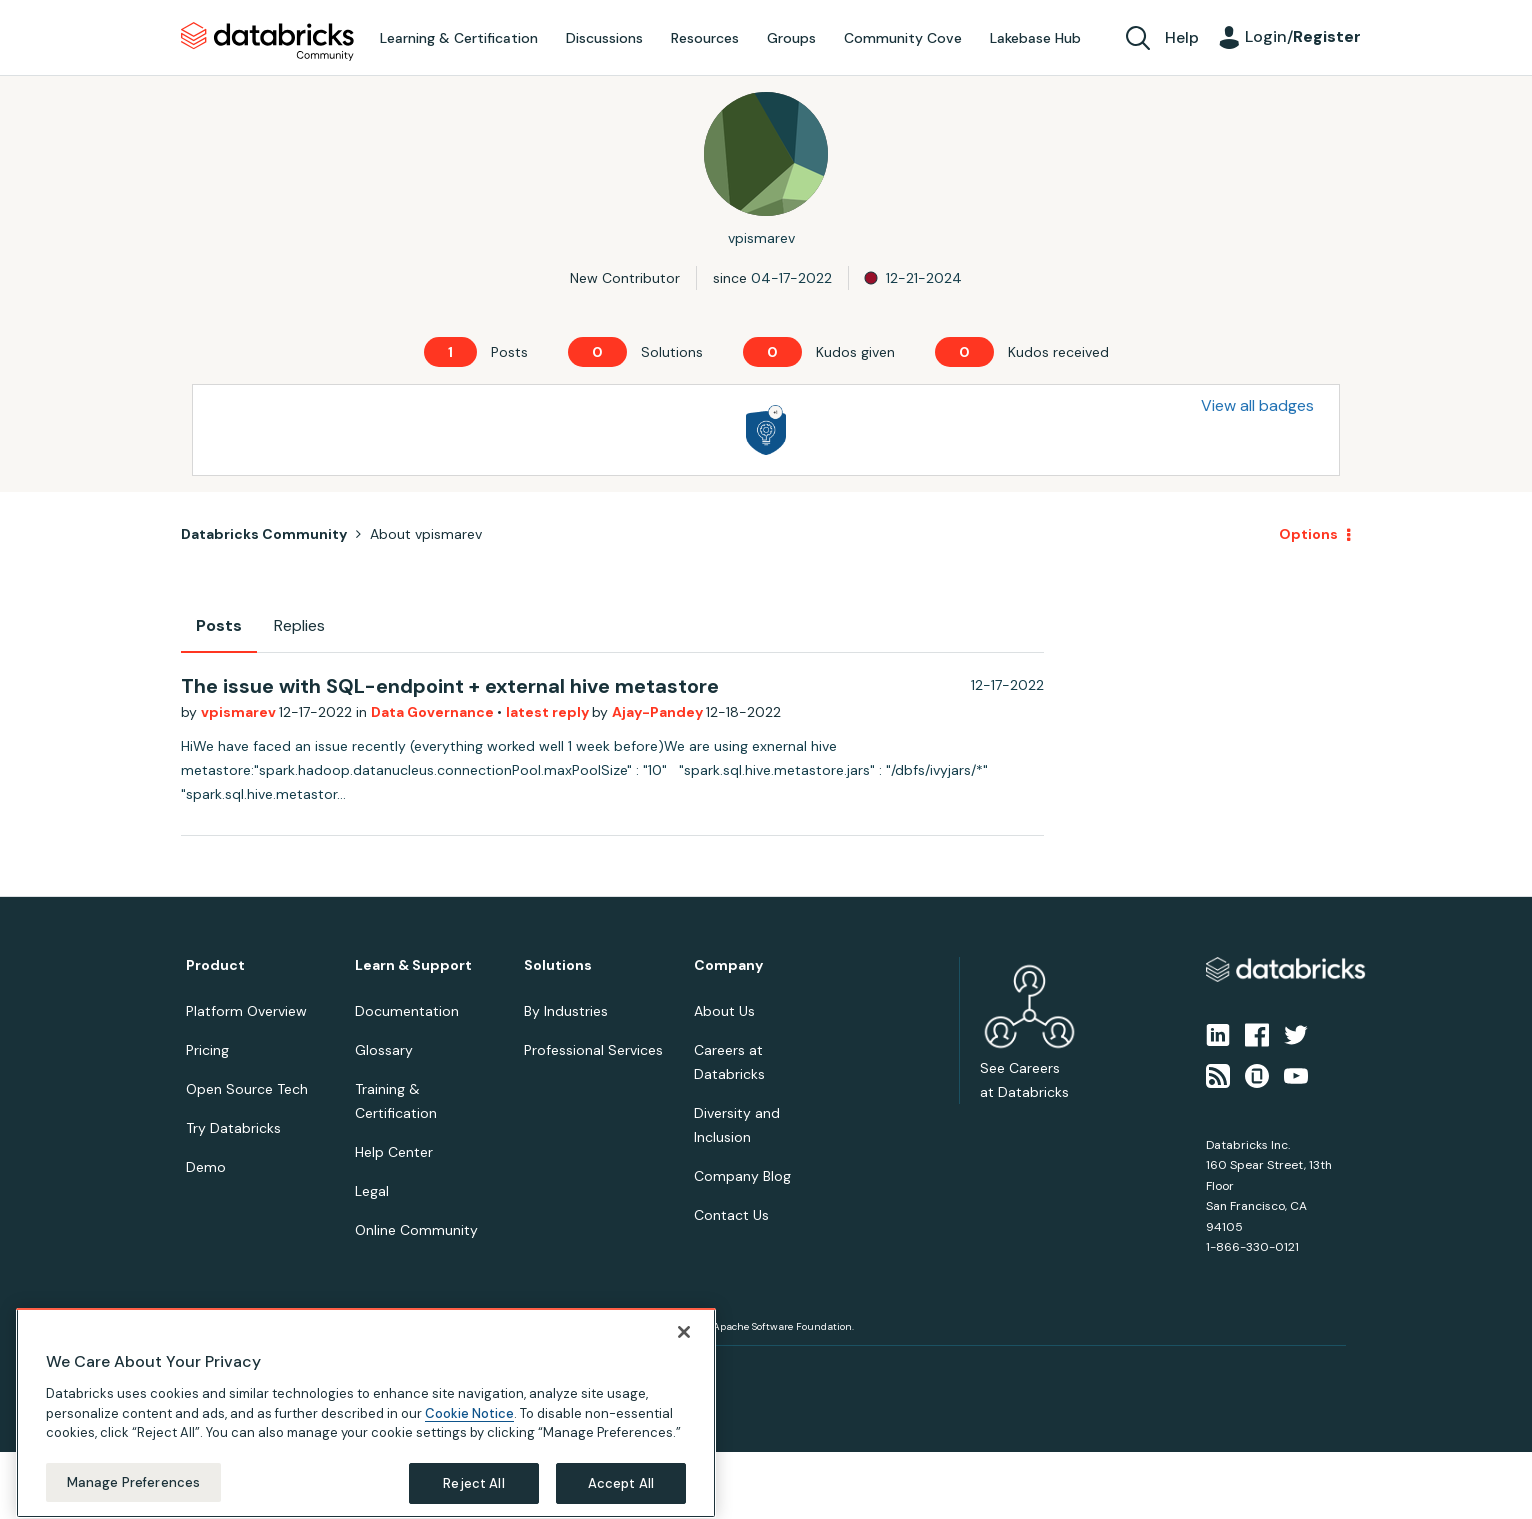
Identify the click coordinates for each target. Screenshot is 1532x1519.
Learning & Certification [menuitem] (459, 38)
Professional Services (593, 1050)
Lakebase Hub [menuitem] (1035, 38)
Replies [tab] (299, 625)
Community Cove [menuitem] (903, 38)
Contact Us (731, 1215)
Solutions (558, 965)
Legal (372, 1191)
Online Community (416, 1230)
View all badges (1257, 405)
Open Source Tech (247, 1089)
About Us (724, 1011)
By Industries (566, 1011)
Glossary (384, 1050)
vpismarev (240, 712)
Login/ (1303, 36)
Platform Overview (246, 1011)
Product (215, 965)
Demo (206, 1167)
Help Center (394, 1152)
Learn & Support (413, 965)
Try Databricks (233, 1128)
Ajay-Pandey (659, 712)
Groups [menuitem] (791, 38)
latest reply (549, 712)
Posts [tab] (219, 625)
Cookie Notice (469, 1436)
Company (728, 965)
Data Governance (434, 712)
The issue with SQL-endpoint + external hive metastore (450, 686)
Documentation (407, 1011)
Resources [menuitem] (705, 38)
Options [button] (1308, 534)
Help (1182, 37)
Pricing (207, 1050)
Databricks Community (267, 42)
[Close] (684, 1356)
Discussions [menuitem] (604, 38)
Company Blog (742, 1176)
